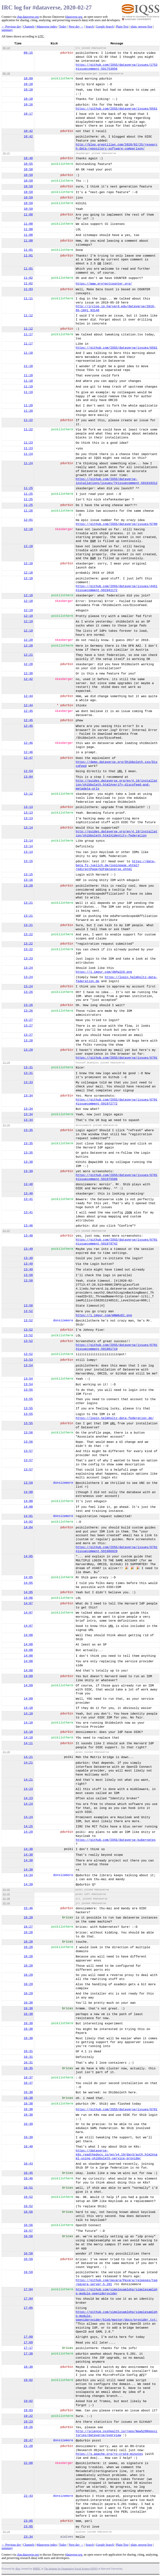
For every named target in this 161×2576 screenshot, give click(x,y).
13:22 (28, 934)
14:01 (28, 1516)
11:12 (28, 315)
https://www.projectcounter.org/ (104, 284)
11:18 (28, 353)
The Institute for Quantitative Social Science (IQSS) (71, 2568)
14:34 (28, 1875)
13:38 (28, 1162)
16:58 (28, 2236)
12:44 (28, 696)
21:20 (28, 2446)
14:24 (28, 1804)
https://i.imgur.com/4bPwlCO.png (104, 972)
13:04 (28, 777)
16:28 (28, 1932)
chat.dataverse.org (28, 16)
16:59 (28, 2259)
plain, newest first (141, 26)
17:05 (28, 2308)
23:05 (28, 2521)
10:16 (28, 104)
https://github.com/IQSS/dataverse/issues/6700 (116, 524)
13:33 (28, 1082)
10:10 (28, 84)
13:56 (28, 1432)
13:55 (28, 1390)
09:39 (6, 73)
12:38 (28, 673)
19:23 (28, 2421)
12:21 (28, 655)
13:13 (28, 807)
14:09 (28, 1676)
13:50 (28, 1275)
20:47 (28, 2440)
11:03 (28, 289)
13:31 (28, 1067)
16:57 (28, 2231)
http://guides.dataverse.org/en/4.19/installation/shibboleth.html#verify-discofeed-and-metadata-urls (116, 785)
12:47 (28, 758)
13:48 (28, 1235)
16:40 (28, 2146)
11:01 (28, 250)
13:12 (28, 794)
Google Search (105, 26)
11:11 (28, 298)
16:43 (28, 2164)
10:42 (28, 131)
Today (63, 26)
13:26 (28, 992)
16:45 (28, 2173)
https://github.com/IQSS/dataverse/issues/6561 (116, 109)
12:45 (28, 711)
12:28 (28, 664)
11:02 (28, 278)
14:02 (28, 1522)
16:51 (28, 2188)
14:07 (28, 1603)
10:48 (28, 158)
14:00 (28, 1492)
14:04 (28, 1527)
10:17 (28, 114)
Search (90, 26)
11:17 (28, 334)
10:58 (28, 169)
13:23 (28, 958)
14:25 (28, 1826)
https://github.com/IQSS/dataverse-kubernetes (116, 1840)
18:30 (28, 2367)
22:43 (28, 2496)
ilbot (18, 2568)
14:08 (28, 1635)
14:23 (28, 1789)
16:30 (28, 2003)
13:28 (28, 1040)
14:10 (28, 1708)
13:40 (28, 1184)
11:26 (28, 511)
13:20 (28, 885)
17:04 (28, 2289)
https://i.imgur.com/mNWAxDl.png (104, 1315)
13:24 (28, 968)
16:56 (28, 2212)
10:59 (28, 175)
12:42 (28, 679)
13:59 (28, 1483)
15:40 (6, 1898)
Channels (28, 26)
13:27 (28, 1020)
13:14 (28, 827)
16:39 (28, 2124)
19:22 (28, 2416)
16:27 (28, 1927)
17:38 (28, 2353)
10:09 (28, 78)
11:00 (28, 214)
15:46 (28, 1908)
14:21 (28, 1757)
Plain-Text (122, 26)
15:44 (6, 1903)
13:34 (28, 1095)
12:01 (28, 520)
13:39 (28, 1171)
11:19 (28, 386)
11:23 (28, 442)
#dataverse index (47, 26)
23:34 (6, 2531)
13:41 (28, 1199)
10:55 (28, 164)
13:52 (28, 1311)
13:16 (28, 880)
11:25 (28, 488)
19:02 (28, 2380)
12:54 (28, 771)
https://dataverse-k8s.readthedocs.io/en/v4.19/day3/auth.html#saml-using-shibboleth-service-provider (116, 2154)
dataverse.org (74, 16)
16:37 (28, 2077)
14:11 (28, 1743)
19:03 (28, 2410)
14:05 (28, 1556)
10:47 (6, 153)
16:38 (28, 2092)
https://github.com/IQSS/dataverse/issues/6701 (116, 1058)
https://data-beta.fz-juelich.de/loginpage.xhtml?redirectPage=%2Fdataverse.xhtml (116, 865)
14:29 (28, 1832)
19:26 (28, 2427)
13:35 (28, 1130)
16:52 (28, 2197)
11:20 (28, 405)
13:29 (28, 1050)
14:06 (28, 1598)
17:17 (28, 2348)
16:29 (28, 1975)
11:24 (28, 454)
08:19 (6, 48)
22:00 (28, 2463)
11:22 (28, 420)
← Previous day (11, 26)
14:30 (28, 1849)
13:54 (28, 1365)
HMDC (37, 2568)
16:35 (28, 2068)
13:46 (28, 1225)
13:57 (28, 1451)
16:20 (28, 1917)
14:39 (28, 1884)
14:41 (6, 1889)
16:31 (28, 2051)
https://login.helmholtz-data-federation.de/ (115, 1418)
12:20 (28, 640)
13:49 (28, 1249)
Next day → (76, 26)
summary (7, 30)
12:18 (28, 529)
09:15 (28, 53)
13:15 (28, 861)
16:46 (28, 2178)
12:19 (28, 610)
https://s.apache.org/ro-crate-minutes (109, 2454)
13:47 (6, 1231)
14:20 (6, 1752)
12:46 (28, 743)
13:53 (28, 1360)
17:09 (28, 2337)
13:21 (28, 903)
